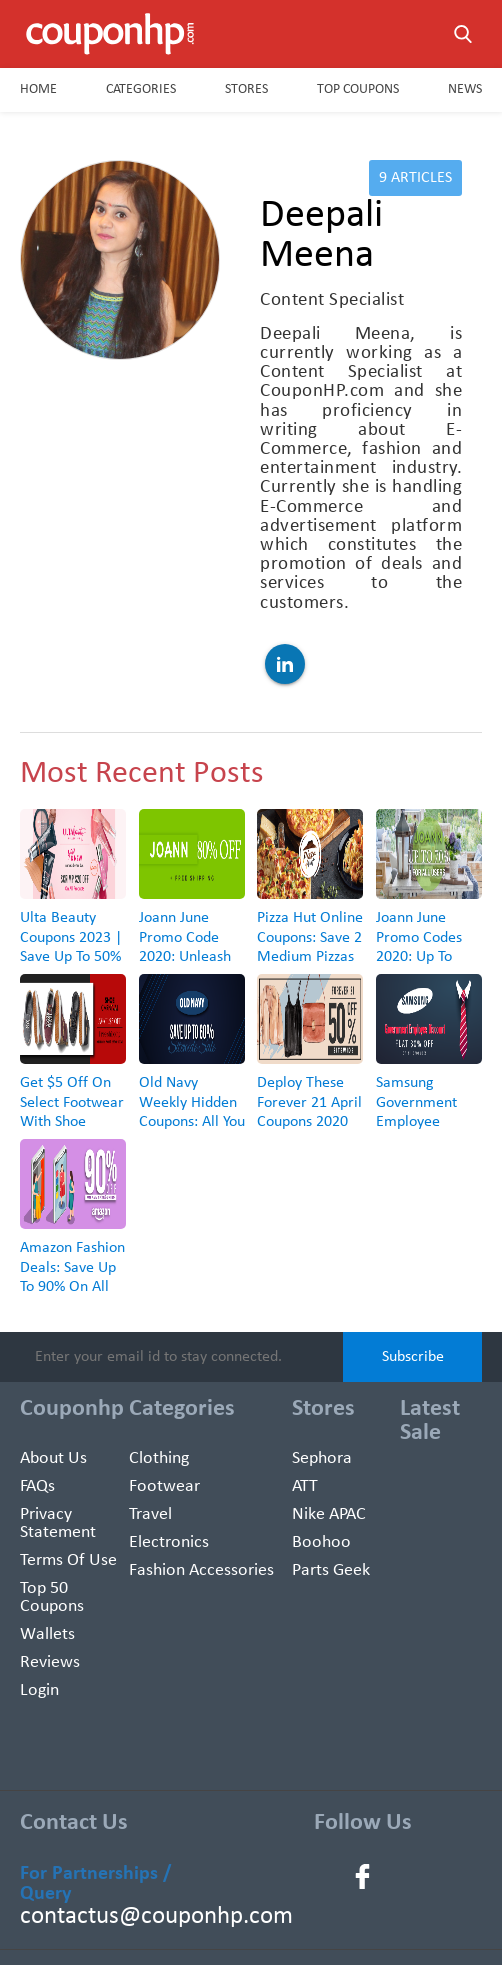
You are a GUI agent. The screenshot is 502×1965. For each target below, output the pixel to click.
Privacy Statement (58, 1523)
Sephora (322, 1458)
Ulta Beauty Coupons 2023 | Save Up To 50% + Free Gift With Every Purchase (72, 956)
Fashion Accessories (201, 1570)
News (465, 89)
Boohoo (321, 1542)
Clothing (159, 1458)
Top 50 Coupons (52, 1597)
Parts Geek (331, 1570)
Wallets (47, 1634)
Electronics (169, 1542)
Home (38, 89)
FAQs (37, 1486)
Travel (150, 1514)
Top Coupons (358, 89)
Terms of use (68, 1560)
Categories (141, 89)
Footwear (164, 1486)
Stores (246, 89)
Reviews (50, 1662)
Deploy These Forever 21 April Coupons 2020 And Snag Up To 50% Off (309, 1121)
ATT (305, 1486)
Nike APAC (329, 1514)
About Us (53, 1458)
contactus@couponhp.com (115, 1916)
